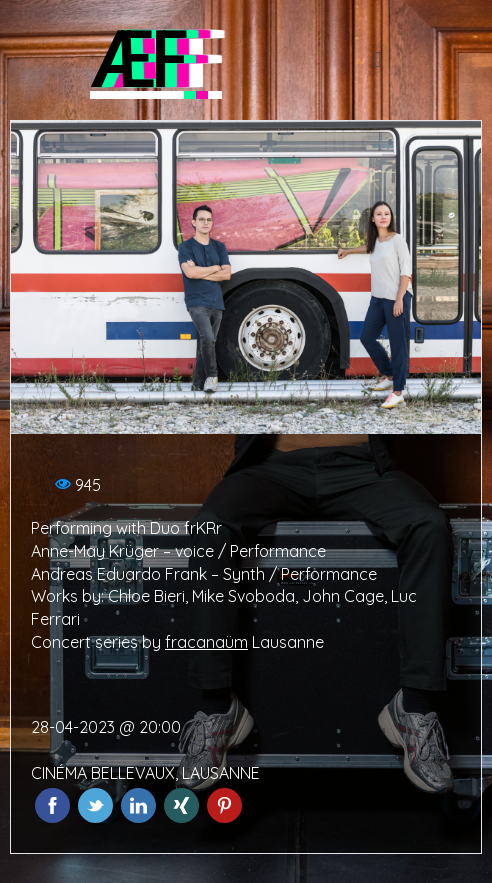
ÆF (137, 60)
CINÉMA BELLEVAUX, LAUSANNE (145, 773)
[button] (377, 60)
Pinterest (224, 805)
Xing (181, 805)
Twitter (95, 805)
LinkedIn (138, 805)
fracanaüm (206, 642)
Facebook (52, 805)
